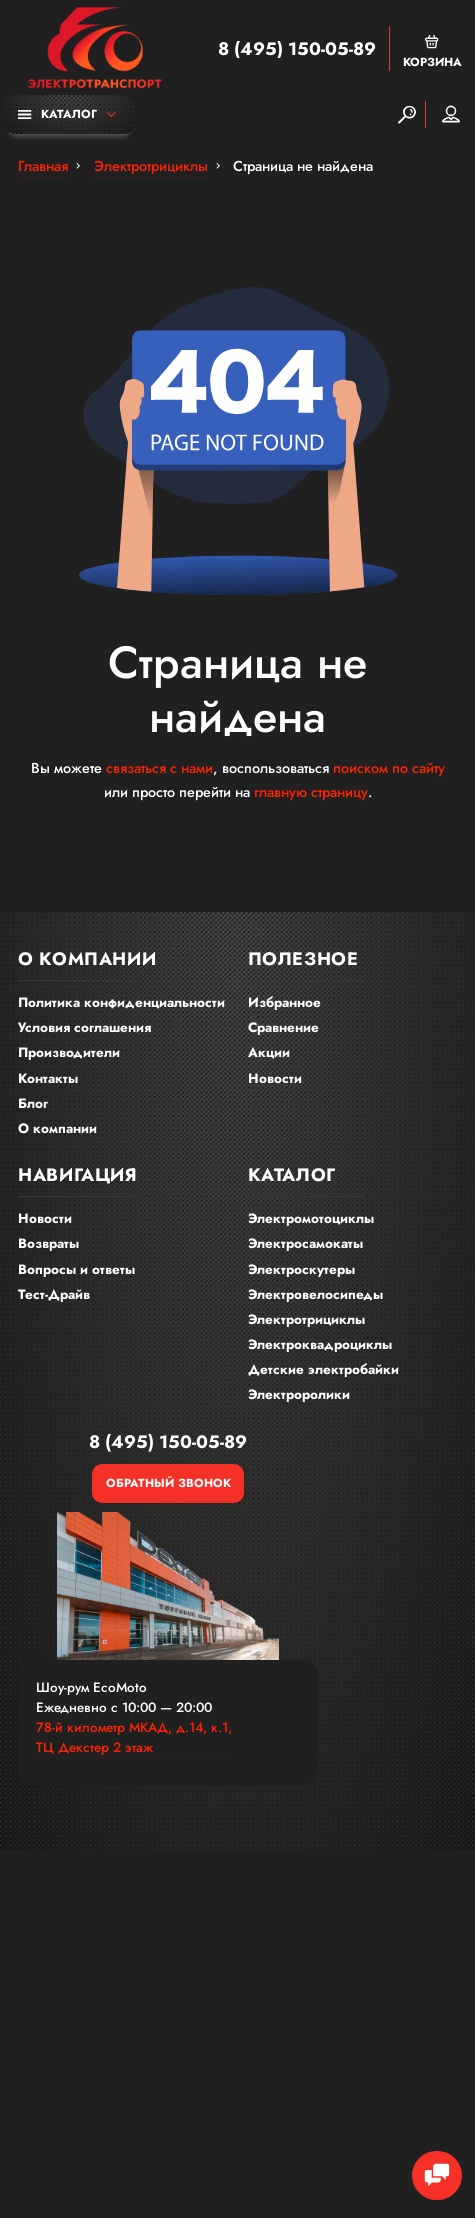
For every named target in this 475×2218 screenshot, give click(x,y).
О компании (57, 1128)
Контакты (48, 1078)
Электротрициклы (306, 1319)
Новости (275, 1078)
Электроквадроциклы (320, 1344)
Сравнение (283, 1027)
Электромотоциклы (311, 1218)
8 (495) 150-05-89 (297, 49)
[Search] (407, 114)
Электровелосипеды (315, 1294)
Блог (33, 1103)
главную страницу (311, 792)
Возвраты (48, 1243)
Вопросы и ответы (76, 1269)
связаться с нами (159, 768)
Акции (269, 1052)
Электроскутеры (301, 1269)
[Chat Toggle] (437, 2176)
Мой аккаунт (451, 114)
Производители (69, 1052)
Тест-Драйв (54, 1294)
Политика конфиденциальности (121, 1002)
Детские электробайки (323, 1369)
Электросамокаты (305, 1243)
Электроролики (299, 1394)
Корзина (432, 51)
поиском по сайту (389, 768)
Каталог (57, 113)
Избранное (284, 1002)
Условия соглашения (84, 1027)
